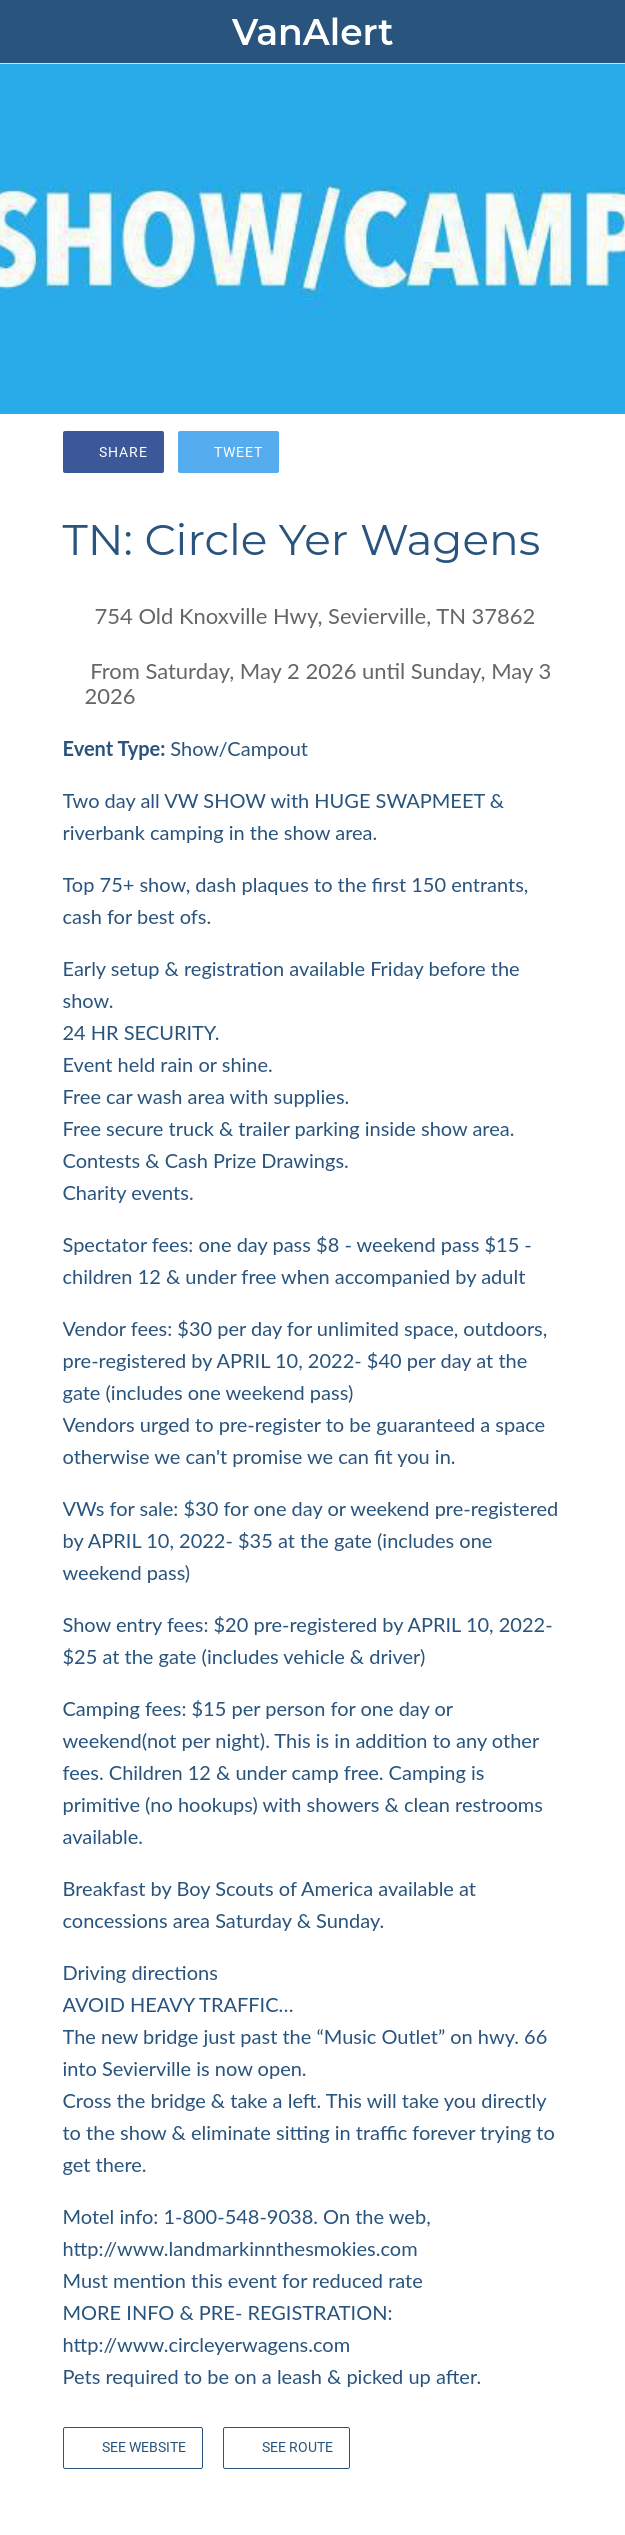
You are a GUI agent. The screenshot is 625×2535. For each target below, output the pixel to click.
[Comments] (539, 454)
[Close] (32, 32)
